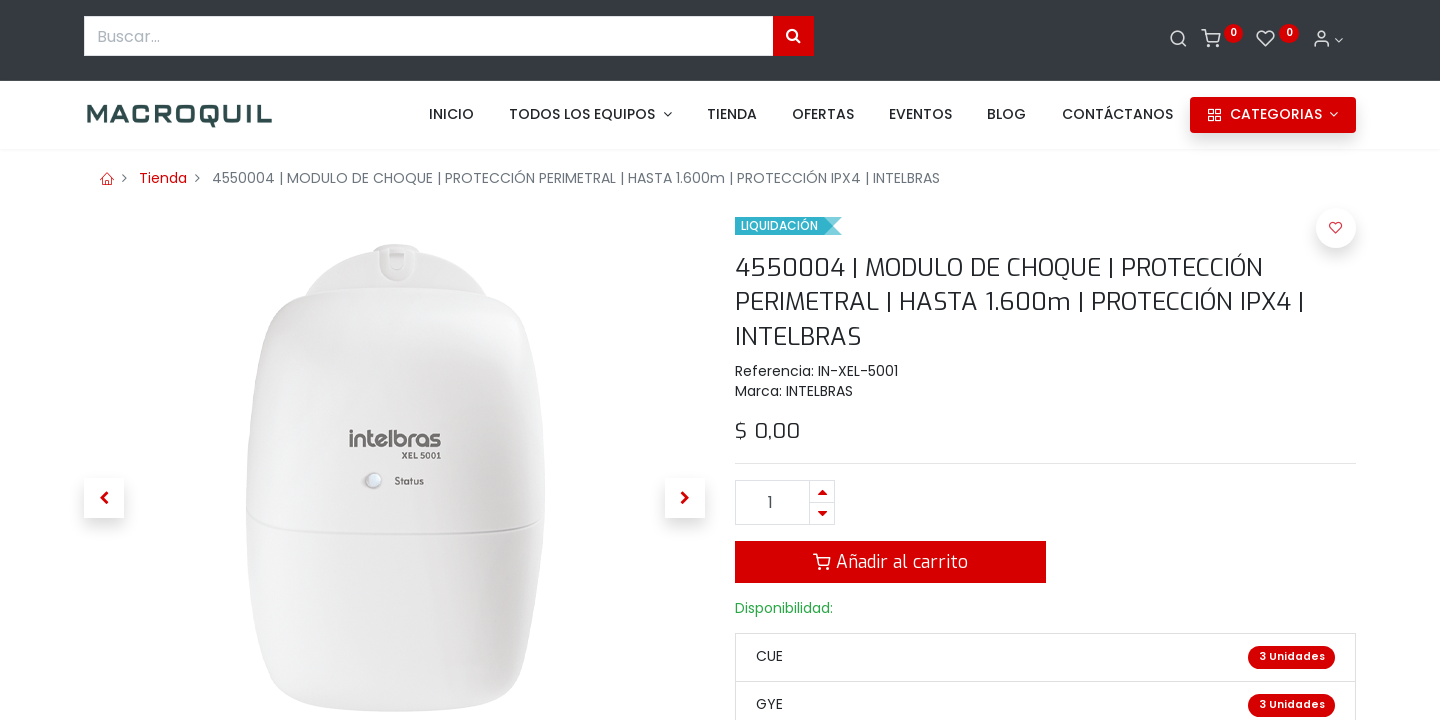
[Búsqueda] (793, 36)
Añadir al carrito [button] (890, 562)
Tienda (163, 178)
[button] (104, 498)
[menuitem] (451, 115)
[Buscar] (1178, 40)
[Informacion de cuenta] (1328, 40)
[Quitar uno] (822, 513)
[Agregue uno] (822, 491)
